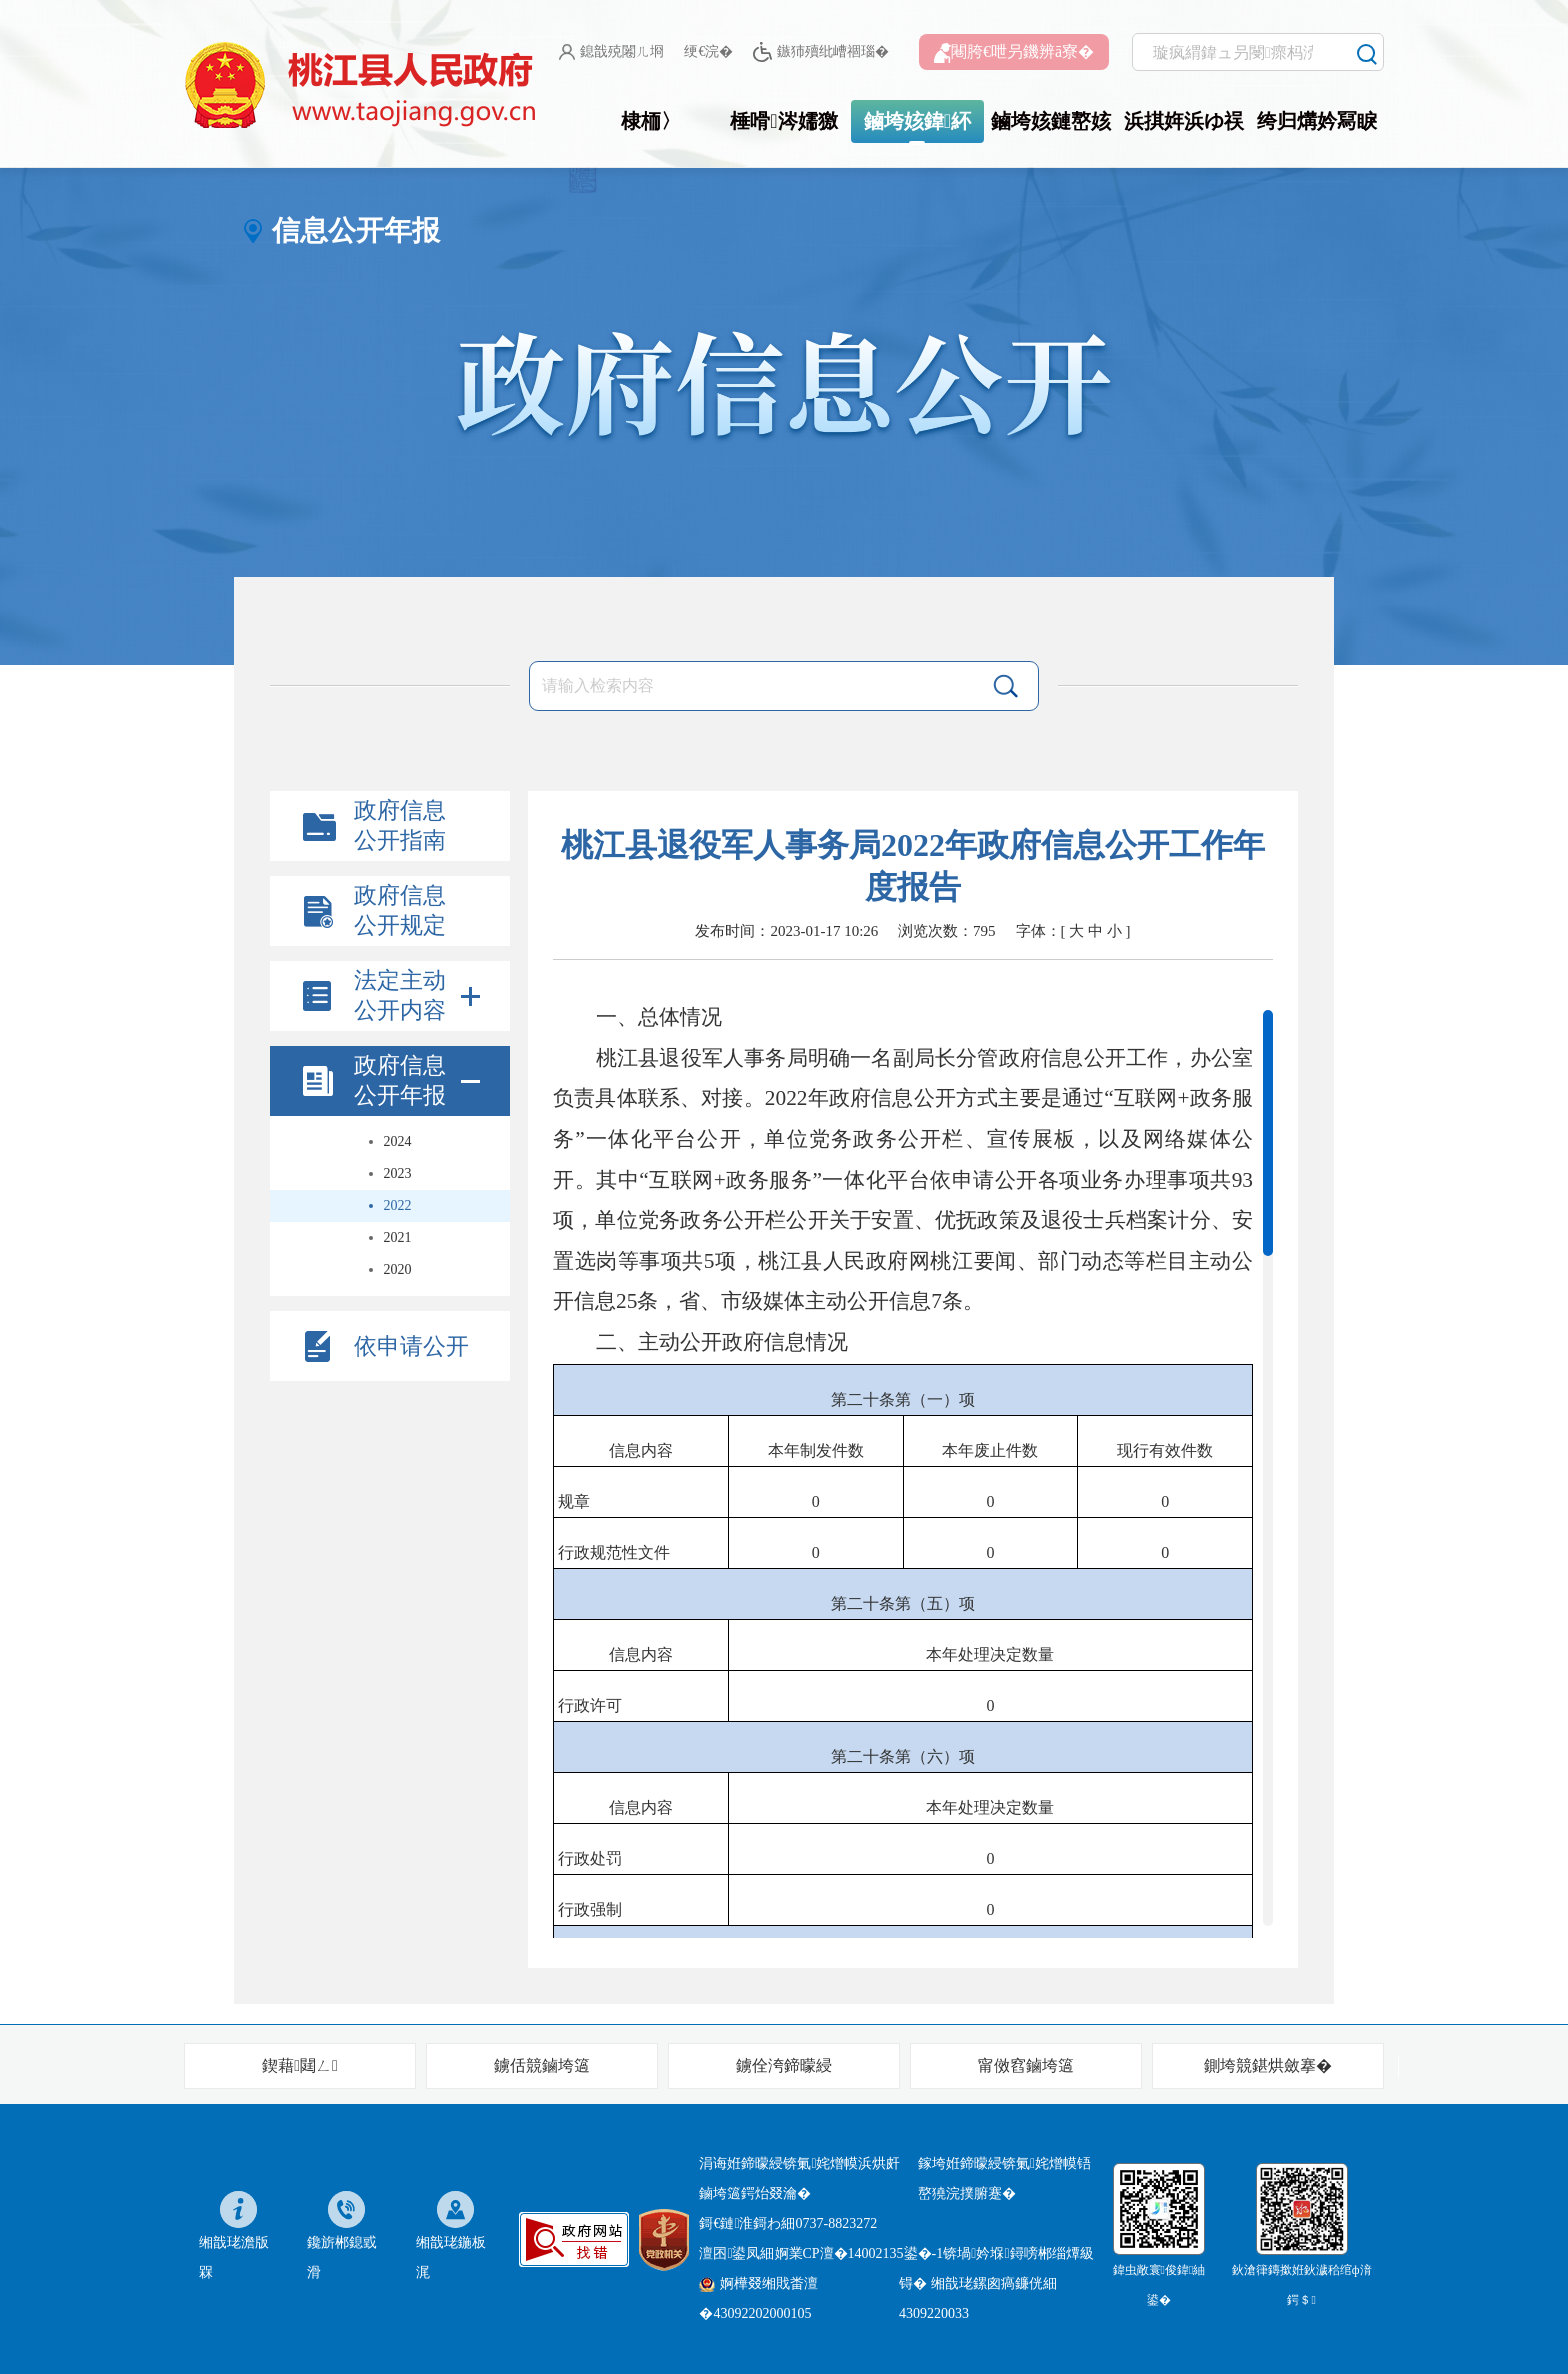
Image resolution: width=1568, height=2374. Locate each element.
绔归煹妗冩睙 (1317, 121)
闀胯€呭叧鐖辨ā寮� (1014, 53)
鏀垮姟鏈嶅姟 (1051, 121)
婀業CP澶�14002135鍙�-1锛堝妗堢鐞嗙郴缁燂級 (934, 2253)
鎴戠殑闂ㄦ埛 (611, 52)
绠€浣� (708, 51)
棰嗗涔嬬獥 (783, 121)
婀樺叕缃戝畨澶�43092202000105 (758, 2298)
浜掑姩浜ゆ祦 (1184, 121)
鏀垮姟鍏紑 (917, 121)
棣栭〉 (651, 121)
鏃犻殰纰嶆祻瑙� (820, 52)
